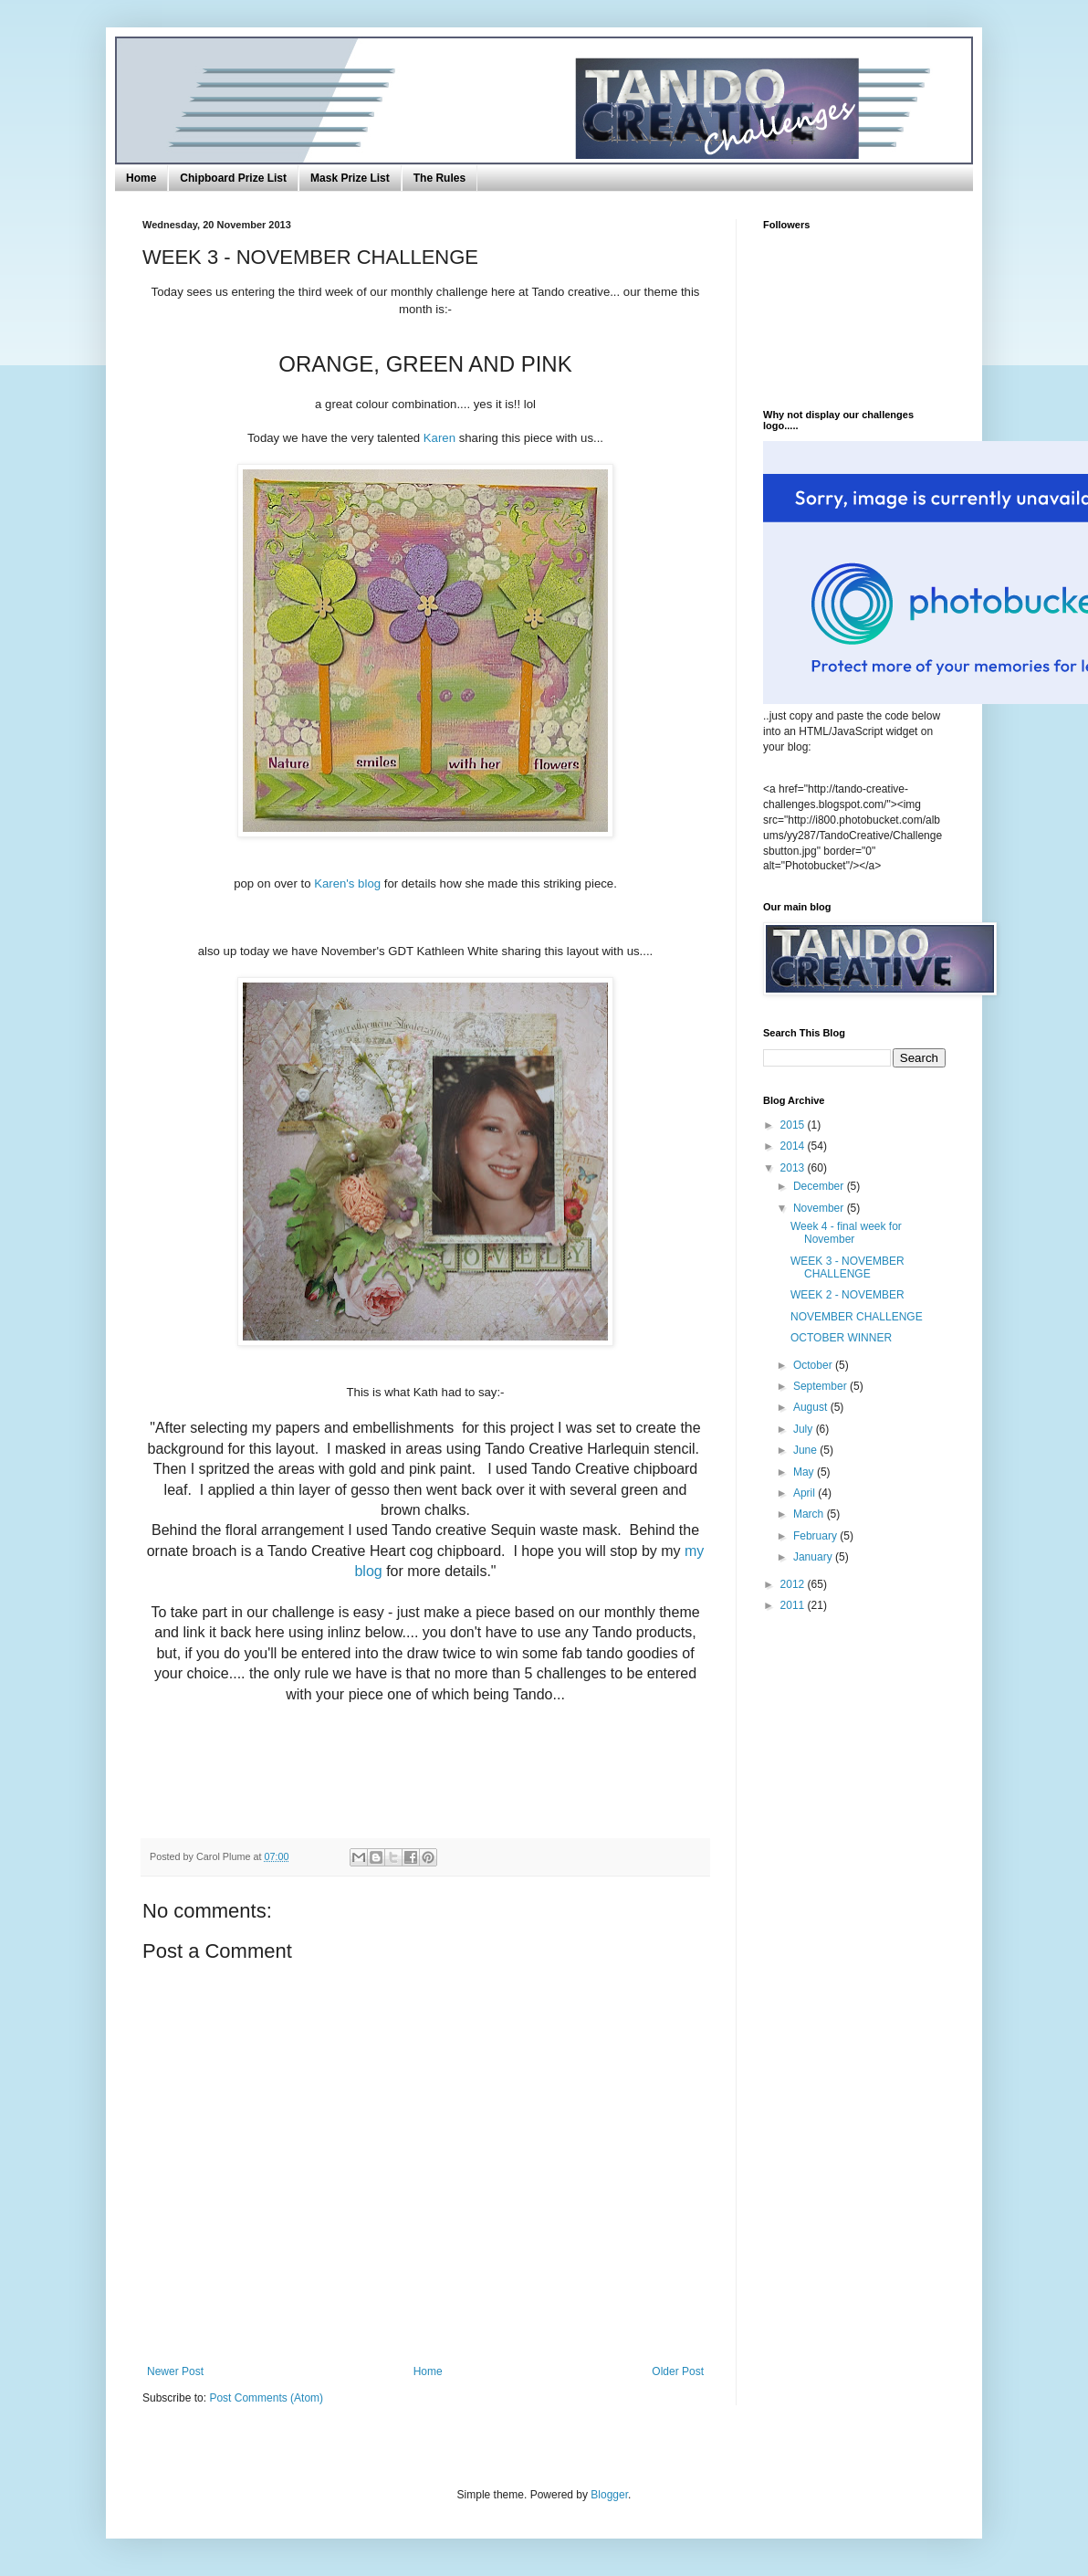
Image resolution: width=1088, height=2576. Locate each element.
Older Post (678, 2371)
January (814, 1557)
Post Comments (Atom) (266, 2398)
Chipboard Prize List (233, 178)
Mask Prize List (350, 178)
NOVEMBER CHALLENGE (856, 1316)
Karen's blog (347, 883)
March (810, 1514)
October (814, 1365)
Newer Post (175, 2371)
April (805, 1493)
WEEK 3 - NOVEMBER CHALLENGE (847, 1267)
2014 (794, 1146)
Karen (439, 438)
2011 (794, 1605)
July (804, 1429)
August (812, 1407)
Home (141, 178)
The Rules (439, 178)
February (816, 1536)
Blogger (609, 2494)
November (820, 1208)
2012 (794, 1584)
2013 (794, 1168)
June (806, 1450)
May (805, 1472)
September (821, 1386)
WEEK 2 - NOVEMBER (847, 1294)
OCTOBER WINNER (841, 1337)
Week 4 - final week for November (846, 1233)
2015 (794, 1125)
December (820, 1186)
